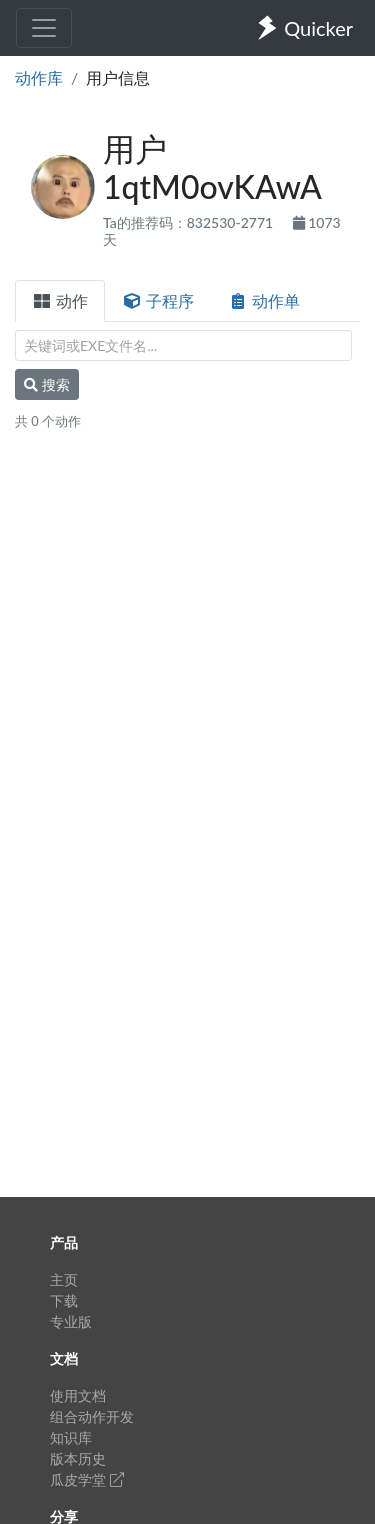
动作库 (39, 77)
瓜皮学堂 (87, 1479)
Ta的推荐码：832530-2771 (190, 222)
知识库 (71, 1437)
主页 (64, 1279)
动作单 (264, 300)
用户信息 (118, 77)
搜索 (47, 384)
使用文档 (78, 1395)
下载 (64, 1300)
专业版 (71, 1321)
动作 (60, 300)
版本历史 (78, 1458)
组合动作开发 (92, 1416)
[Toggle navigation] (44, 28)
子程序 (158, 300)
